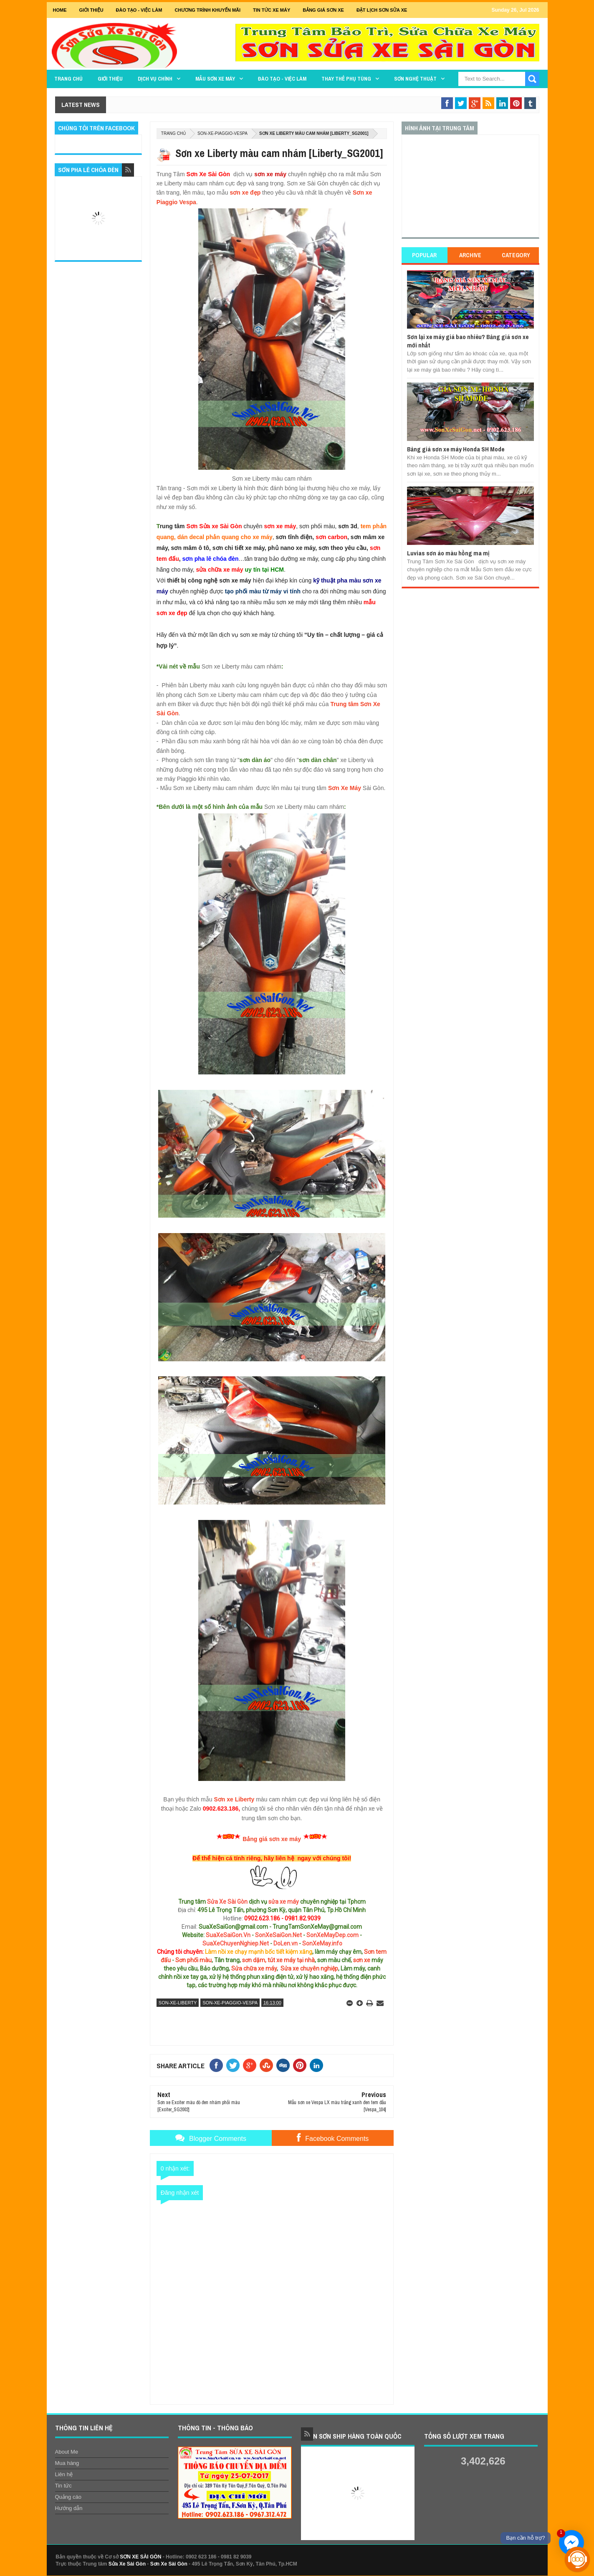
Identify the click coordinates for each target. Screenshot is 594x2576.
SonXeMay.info (322, 1943)
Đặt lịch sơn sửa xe (381, 10)
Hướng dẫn (69, 2508)
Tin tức (63, 2485)
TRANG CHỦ (68, 78)
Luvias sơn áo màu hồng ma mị (448, 553)
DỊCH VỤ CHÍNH (155, 78)
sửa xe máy (283, 1901)
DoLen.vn (285, 1943)
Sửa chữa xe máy (254, 1968)
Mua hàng (67, 2463)
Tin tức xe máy (271, 10)
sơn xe (361, 1960)
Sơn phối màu (193, 1960)
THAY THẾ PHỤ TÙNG (346, 78)
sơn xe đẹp (245, 192)
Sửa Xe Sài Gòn (227, 1901)
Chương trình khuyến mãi (207, 10)
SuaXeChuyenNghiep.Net (235, 1943)
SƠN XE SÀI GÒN (140, 2557)
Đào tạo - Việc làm (282, 78)
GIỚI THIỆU (91, 10)
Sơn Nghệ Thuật (415, 78)
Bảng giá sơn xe (323, 10)
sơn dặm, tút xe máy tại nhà (278, 1960)
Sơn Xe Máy (344, 788)
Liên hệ (64, 2474)
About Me (66, 2452)
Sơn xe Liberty (234, 1799)
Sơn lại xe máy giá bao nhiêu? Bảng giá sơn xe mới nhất (467, 341)
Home (60, 10)
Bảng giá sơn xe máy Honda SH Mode (455, 449)
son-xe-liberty (178, 2002)
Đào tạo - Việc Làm (139, 10)
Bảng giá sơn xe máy (272, 1839)
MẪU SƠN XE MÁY (215, 78)
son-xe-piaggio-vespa (222, 133)
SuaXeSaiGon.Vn (228, 1935)
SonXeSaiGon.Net (278, 1935)
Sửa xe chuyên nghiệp (309, 1968)
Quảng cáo (68, 2497)
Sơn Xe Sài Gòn (168, 2564)
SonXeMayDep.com (332, 1935)
